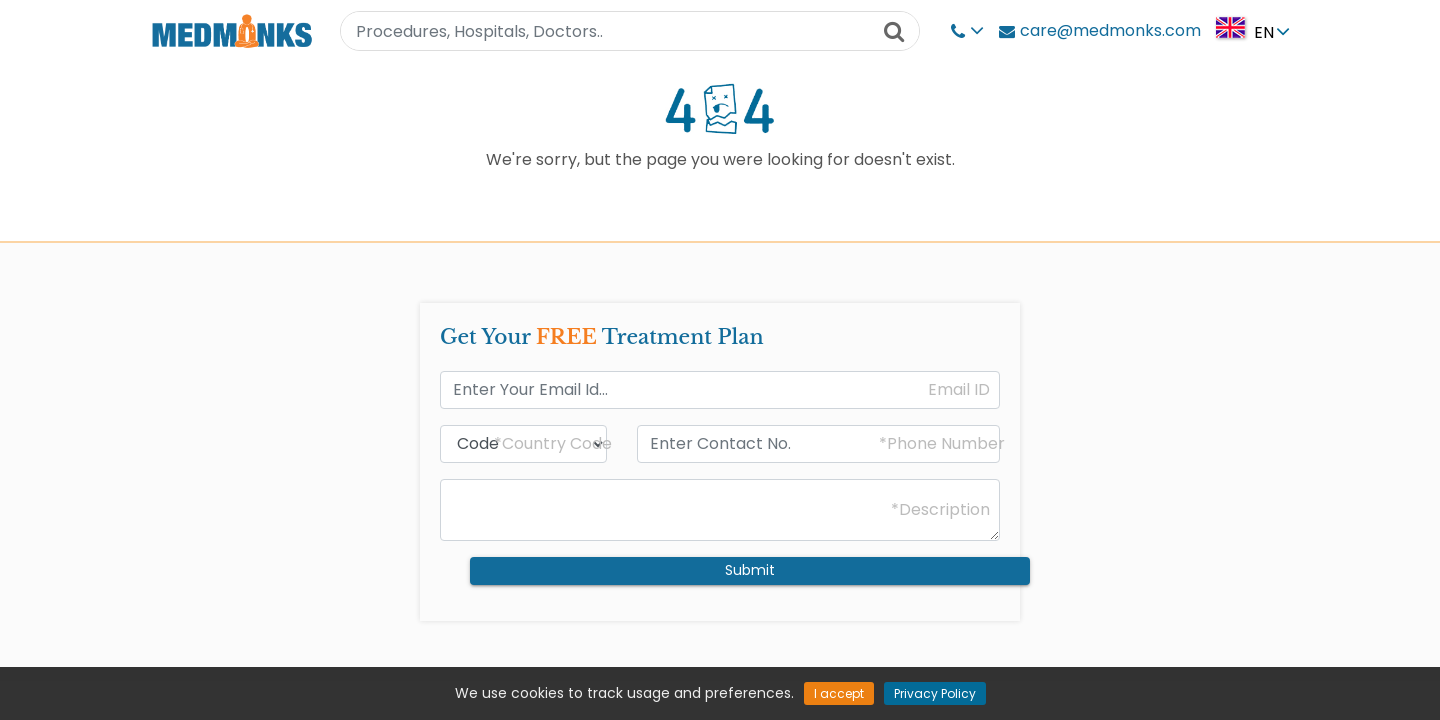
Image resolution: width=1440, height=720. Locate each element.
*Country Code (553, 444)
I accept (839, 693)
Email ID (959, 390)
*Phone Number (942, 444)
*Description (940, 510)
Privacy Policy (935, 693)
